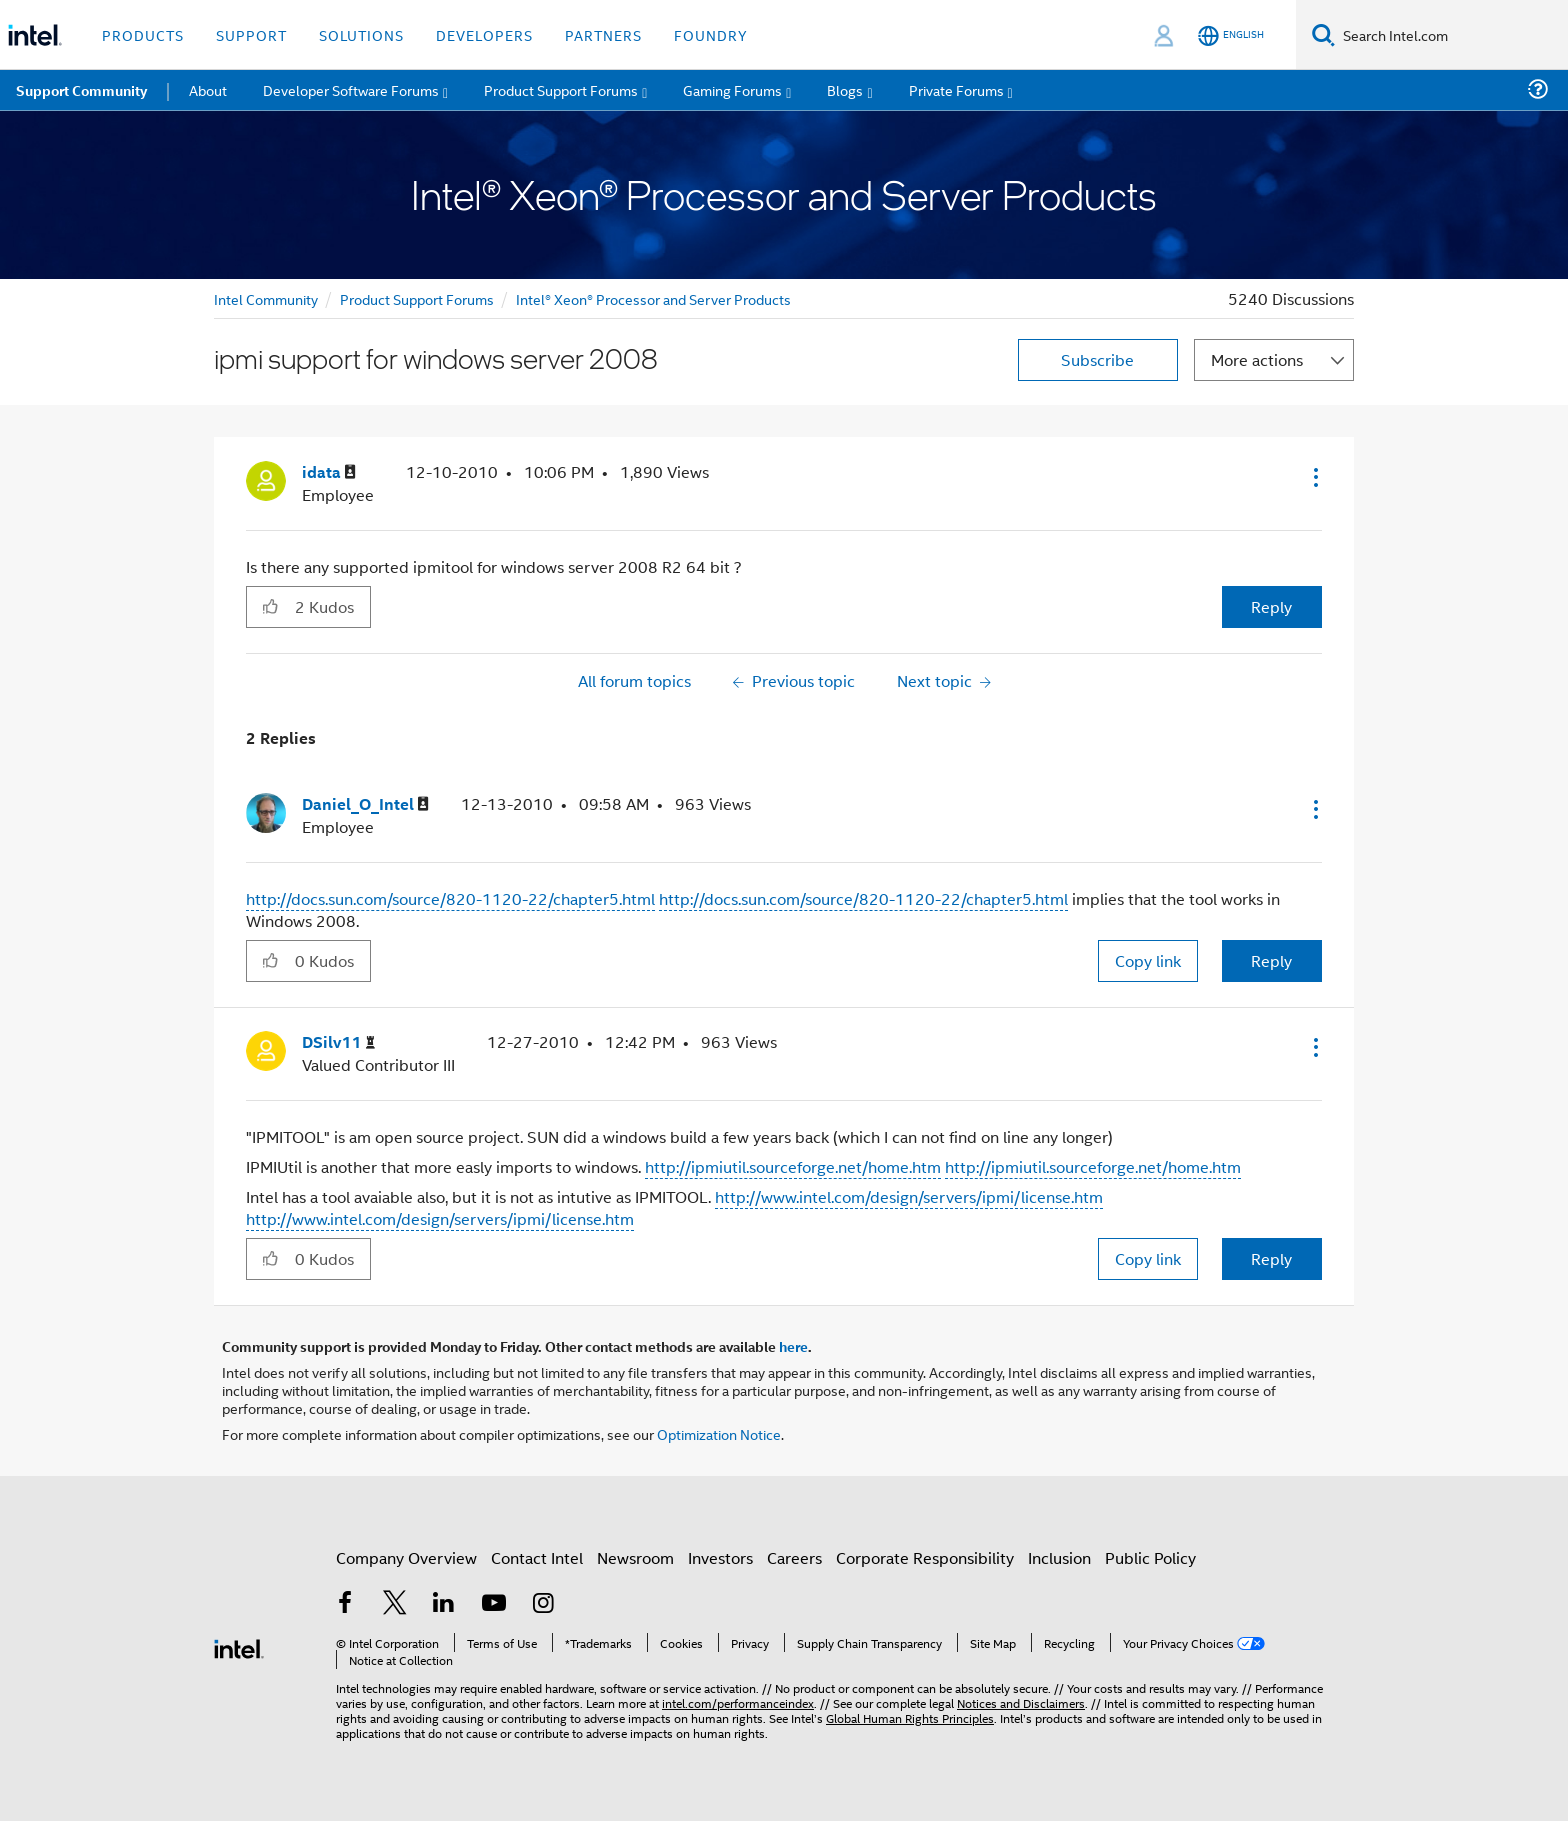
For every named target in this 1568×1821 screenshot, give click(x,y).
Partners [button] (603, 34)
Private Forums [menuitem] (956, 89)
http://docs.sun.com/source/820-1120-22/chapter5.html (450, 898)
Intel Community (266, 298)
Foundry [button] (711, 34)
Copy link (1148, 960)
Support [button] (251, 34)
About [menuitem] (208, 89)
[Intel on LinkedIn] (444, 1604)
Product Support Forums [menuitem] (561, 89)
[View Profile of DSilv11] (338, 1042)
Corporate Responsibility (925, 1557)
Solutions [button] (361, 34)
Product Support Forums (417, 298)
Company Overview (406, 1557)
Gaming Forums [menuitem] (732, 89)
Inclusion (1059, 1557)
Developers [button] (484, 34)
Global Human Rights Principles (910, 1717)
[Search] (1323, 34)
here (793, 1346)
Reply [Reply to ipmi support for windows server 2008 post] (1271, 606)
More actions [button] (1257, 359)
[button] (1314, 477)
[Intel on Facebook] (345, 1604)
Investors (720, 1557)
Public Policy (1150, 1557)
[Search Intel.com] (1451, 35)
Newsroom (635, 1557)
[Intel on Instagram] (543, 1604)
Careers (794, 1557)
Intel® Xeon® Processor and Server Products (653, 298)
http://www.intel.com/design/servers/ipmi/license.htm (909, 1196)
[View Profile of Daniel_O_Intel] (365, 804)
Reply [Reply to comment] (1271, 960)
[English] (1231, 35)
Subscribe (1097, 359)
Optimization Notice (719, 1433)
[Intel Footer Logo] (239, 1646)
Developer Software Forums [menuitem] (351, 89)
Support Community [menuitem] (81, 90)
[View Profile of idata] (329, 472)
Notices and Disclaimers (1021, 1702)
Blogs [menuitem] (845, 89)
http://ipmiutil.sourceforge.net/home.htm (793, 1166)
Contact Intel (537, 1557)
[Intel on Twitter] (395, 1604)
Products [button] (143, 34)
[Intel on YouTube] (494, 1604)
